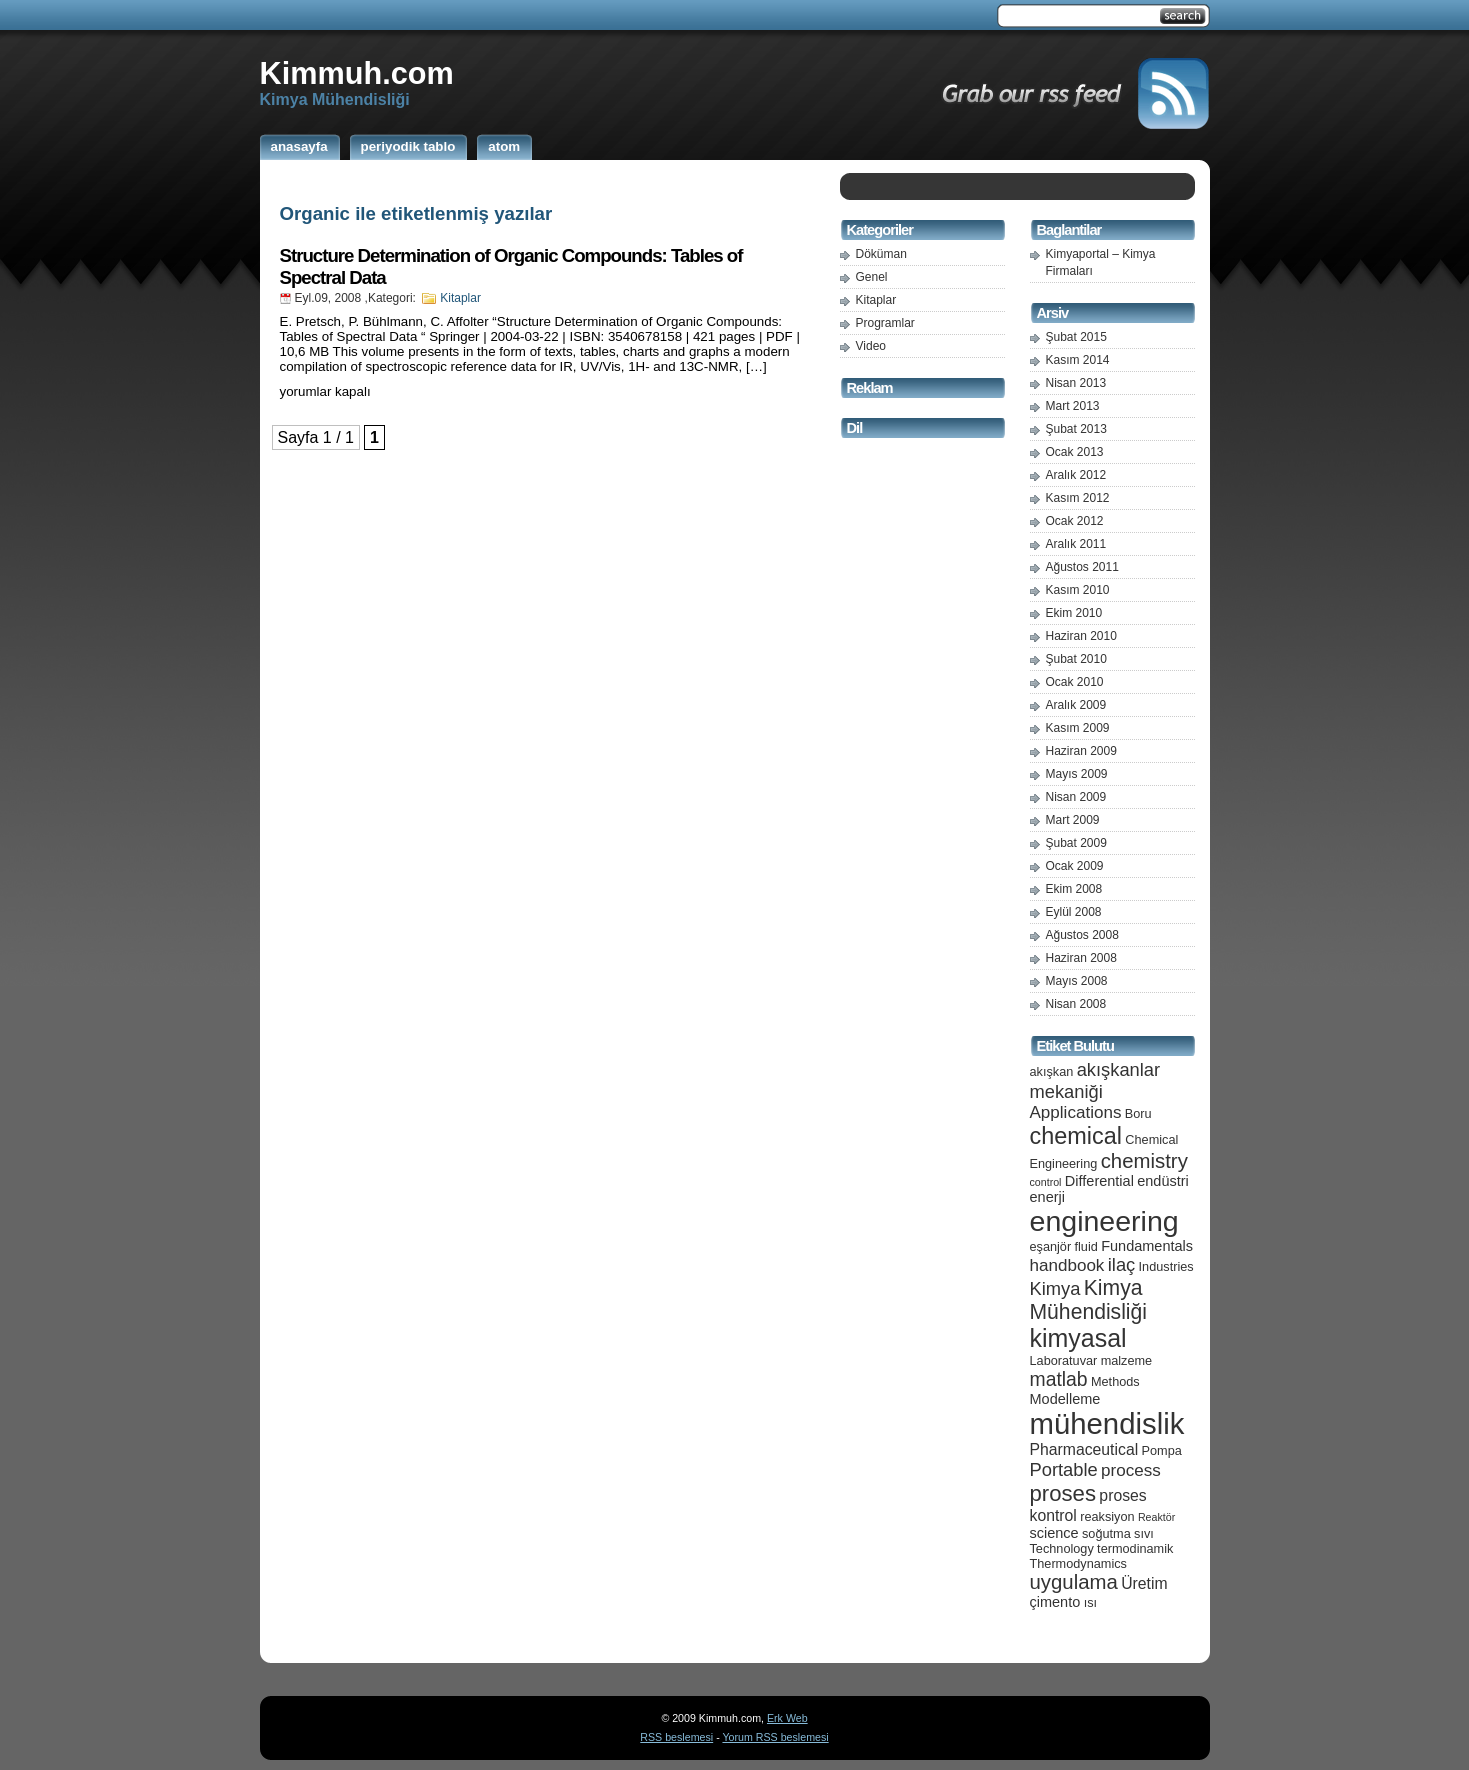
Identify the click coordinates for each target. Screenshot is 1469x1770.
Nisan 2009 (1076, 797)
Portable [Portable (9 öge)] (1064, 1469)
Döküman (881, 254)
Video (871, 346)
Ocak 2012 (1075, 521)
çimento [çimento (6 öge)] (1055, 1602)
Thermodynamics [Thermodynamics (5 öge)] (1078, 1563)
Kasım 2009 (1078, 728)
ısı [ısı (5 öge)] (1090, 1602)
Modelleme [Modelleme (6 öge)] (1065, 1399)
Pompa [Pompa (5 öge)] (1162, 1450)
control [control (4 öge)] (1046, 1182)
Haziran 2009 (1081, 751)
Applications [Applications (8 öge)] (1076, 1112)
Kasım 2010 (1078, 590)
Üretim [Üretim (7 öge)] (1144, 1583)
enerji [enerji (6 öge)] (1047, 1197)
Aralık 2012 (1076, 475)
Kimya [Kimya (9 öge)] (1055, 1288)
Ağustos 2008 (1082, 935)
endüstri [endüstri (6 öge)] (1163, 1181)
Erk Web (787, 1718)
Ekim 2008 (1074, 889)
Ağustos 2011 (1082, 567)
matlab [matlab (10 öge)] (1059, 1379)
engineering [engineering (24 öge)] (1104, 1221)
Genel (872, 277)
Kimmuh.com (357, 73)
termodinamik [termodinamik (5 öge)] (1135, 1548)
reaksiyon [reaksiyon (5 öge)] (1107, 1516)
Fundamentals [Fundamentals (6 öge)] (1147, 1246)
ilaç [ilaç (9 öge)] (1122, 1264)
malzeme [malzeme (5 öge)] (1127, 1360)
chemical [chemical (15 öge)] (1076, 1136)
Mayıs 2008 (1077, 981)
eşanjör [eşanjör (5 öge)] (1051, 1246)
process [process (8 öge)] (1131, 1470)
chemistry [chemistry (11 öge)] (1144, 1161)
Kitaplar (460, 298)
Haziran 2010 (1081, 636)
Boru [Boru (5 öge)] (1138, 1113)
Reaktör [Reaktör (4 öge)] (1156, 1517)
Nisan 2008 (1076, 1004)
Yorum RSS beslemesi (775, 1737)
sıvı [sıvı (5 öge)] (1144, 1533)
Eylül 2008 (1074, 912)
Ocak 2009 (1075, 866)
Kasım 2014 (1078, 360)
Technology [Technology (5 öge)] (1062, 1548)
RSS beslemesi (676, 1737)
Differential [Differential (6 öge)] (1099, 1181)
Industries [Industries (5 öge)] (1166, 1266)
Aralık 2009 (1076, 705)
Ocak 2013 (1075, 452)
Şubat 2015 (1076, 337)
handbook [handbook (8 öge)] (1067, 1265)
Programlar (885, 323)
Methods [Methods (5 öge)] (1115, 1381)
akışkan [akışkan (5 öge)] (1052, 1071)
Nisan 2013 (1076, 383)
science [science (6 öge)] (1054, 1533)
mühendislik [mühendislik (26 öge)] (1107, 1423)
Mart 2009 (1073, 820)
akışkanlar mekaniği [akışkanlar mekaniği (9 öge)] (1095, 1080)
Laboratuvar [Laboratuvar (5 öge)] (1064, 1360)
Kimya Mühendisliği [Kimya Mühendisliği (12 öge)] (1089, 1299)
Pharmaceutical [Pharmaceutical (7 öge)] (1084, 1449)
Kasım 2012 (1078, 498)
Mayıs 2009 (1077, 774)
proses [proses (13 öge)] (1063, 1493)
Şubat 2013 (1076, 429)
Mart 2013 (1073, 406)
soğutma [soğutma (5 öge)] (1106, 1533)
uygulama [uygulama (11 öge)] (1074, 1582)
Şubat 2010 (1076, 659)
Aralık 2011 (1076, 544)
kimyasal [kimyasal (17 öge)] (1078, 1338)
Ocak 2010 (1075, 682)
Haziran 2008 (1081, 958)
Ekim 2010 (1074, 613)
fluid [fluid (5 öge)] (1086, 1246)
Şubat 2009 (1076, 843)
